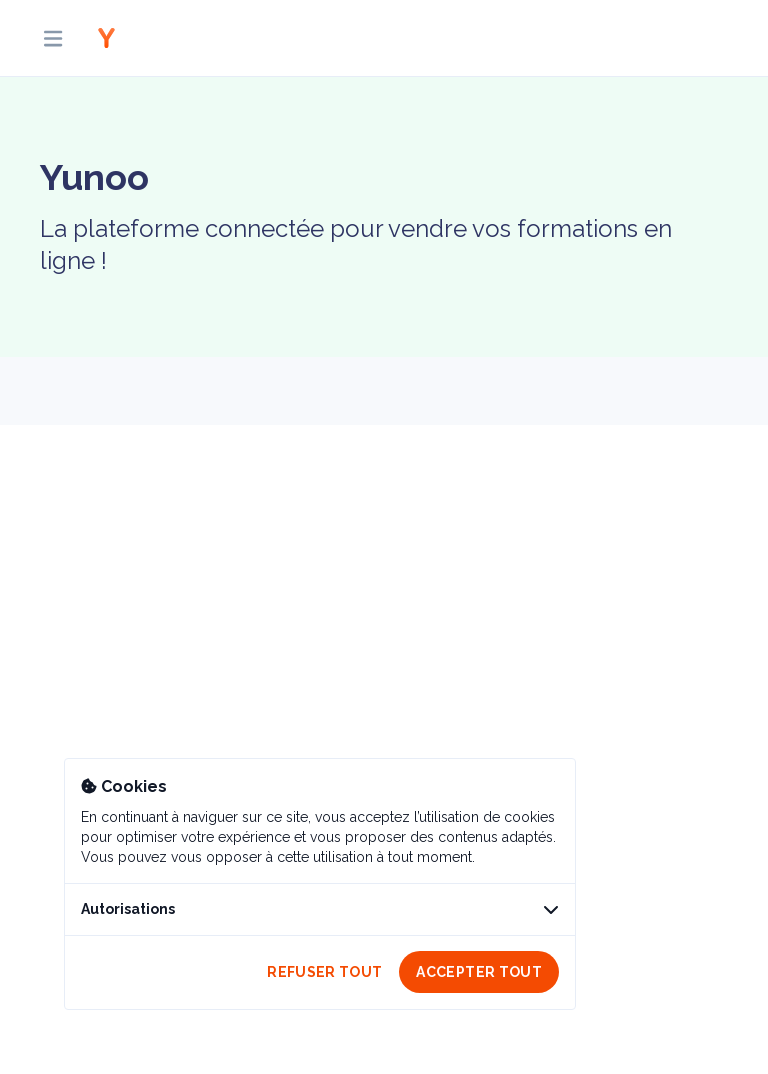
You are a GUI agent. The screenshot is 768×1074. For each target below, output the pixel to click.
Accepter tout (479, 972)
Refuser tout (324, 972)
